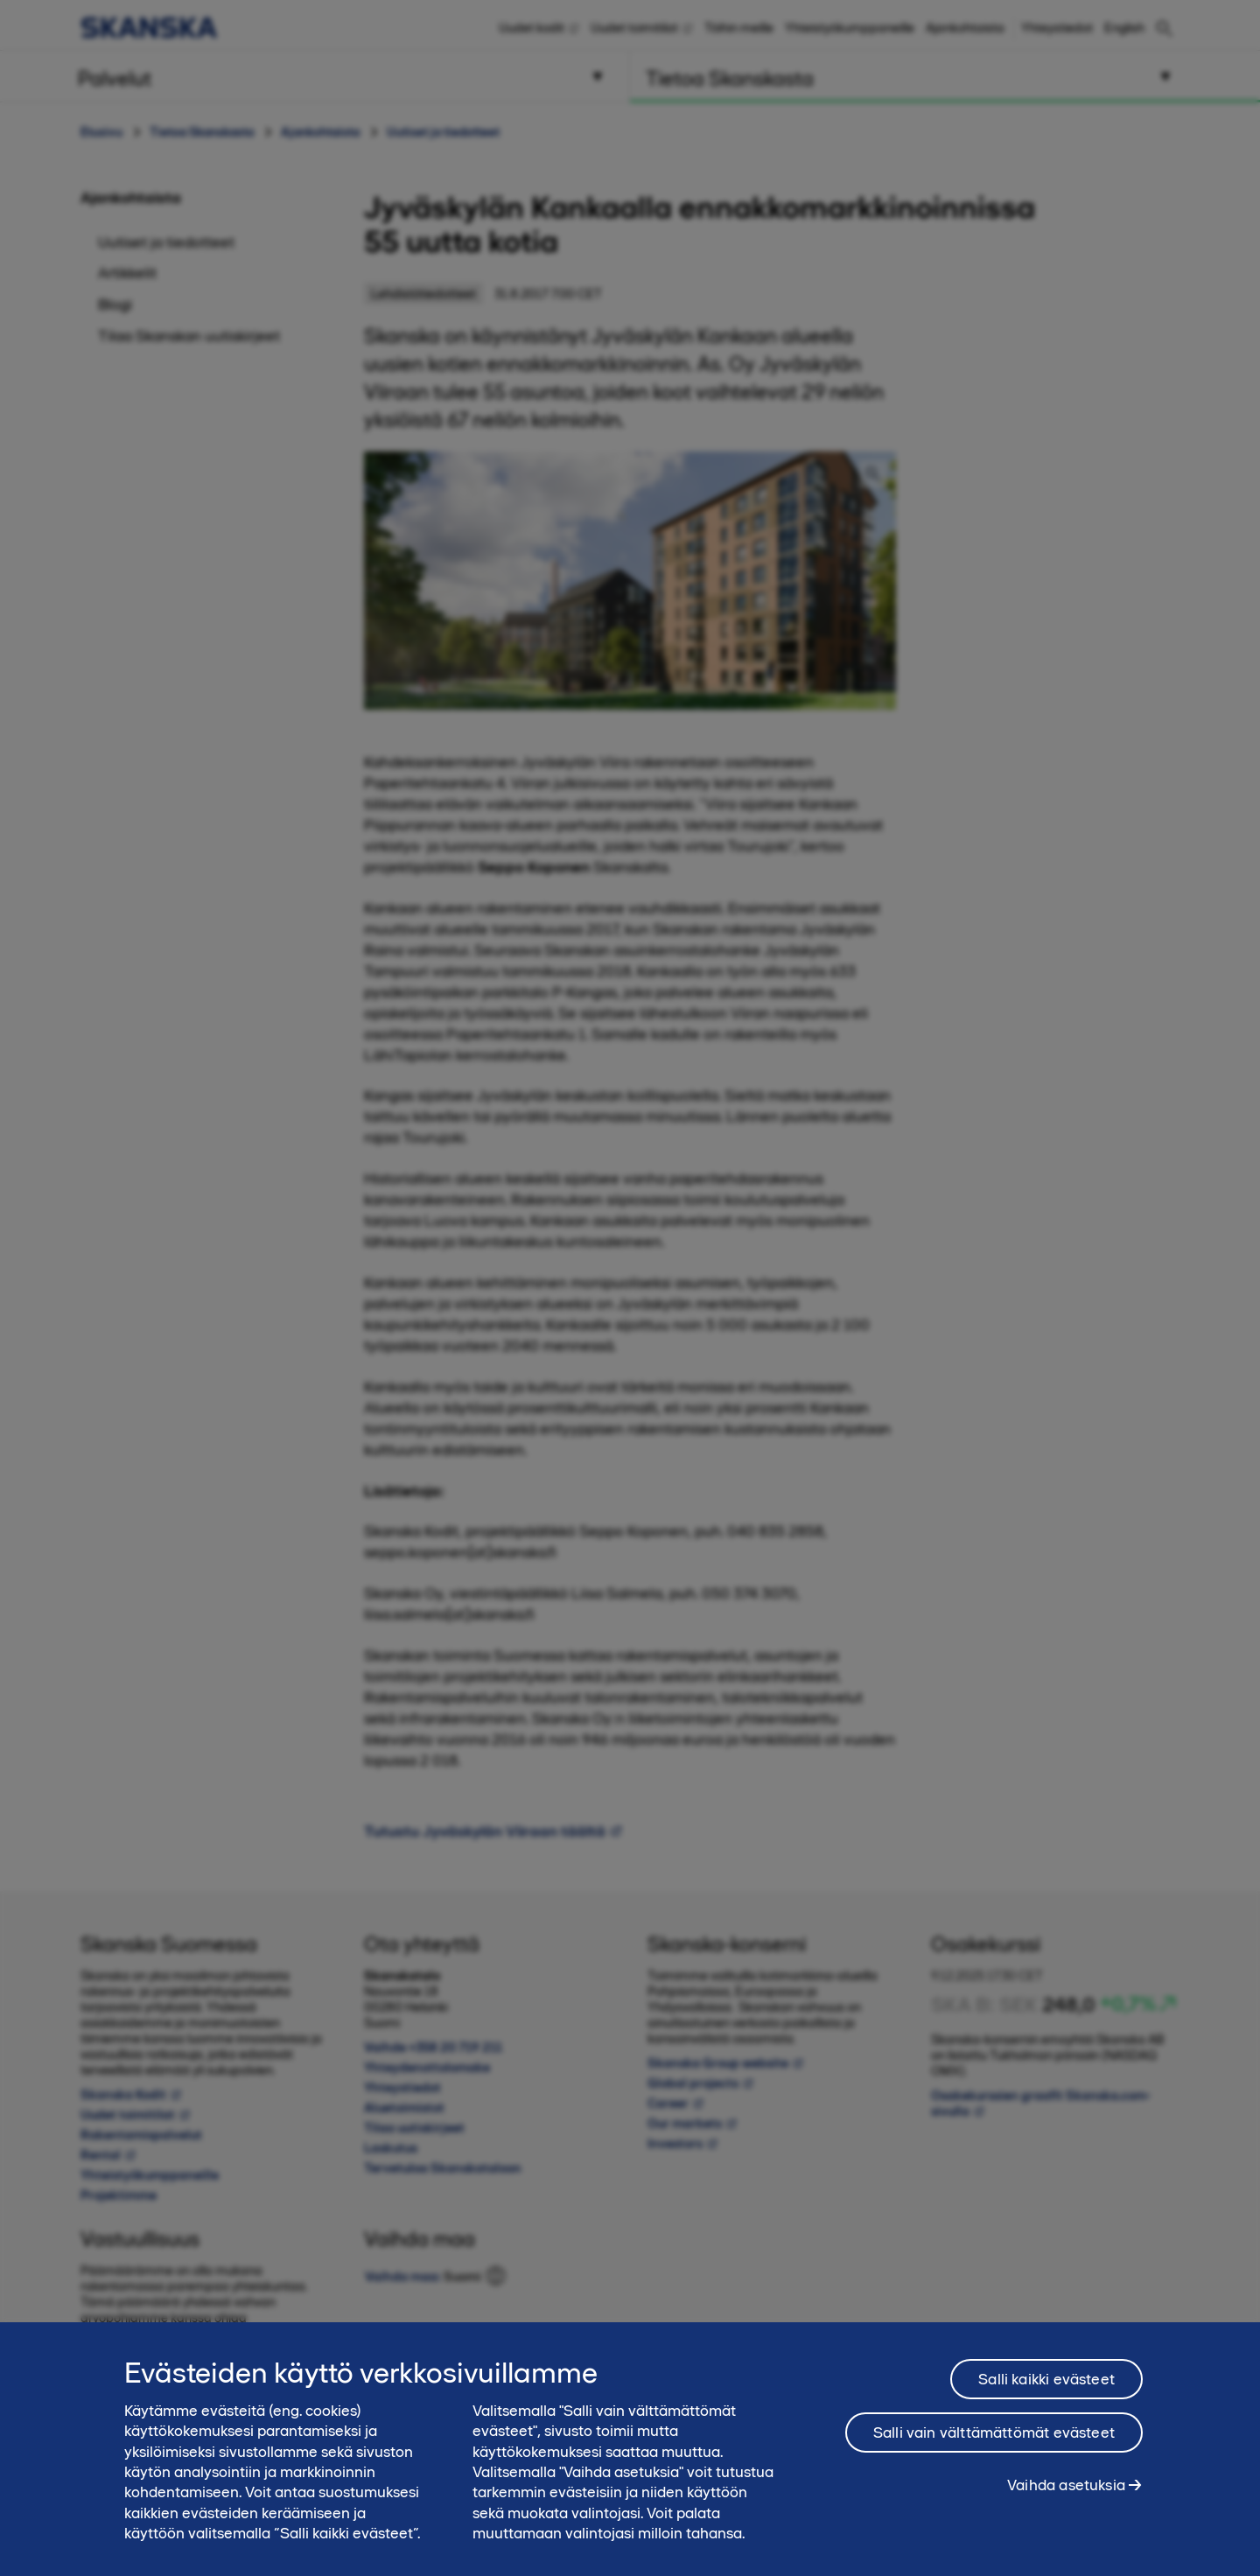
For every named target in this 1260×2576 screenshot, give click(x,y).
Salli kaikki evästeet (1046, 2396)
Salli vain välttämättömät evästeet (994, 2450)
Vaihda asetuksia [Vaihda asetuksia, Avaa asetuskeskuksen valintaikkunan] (1066, 2502)
